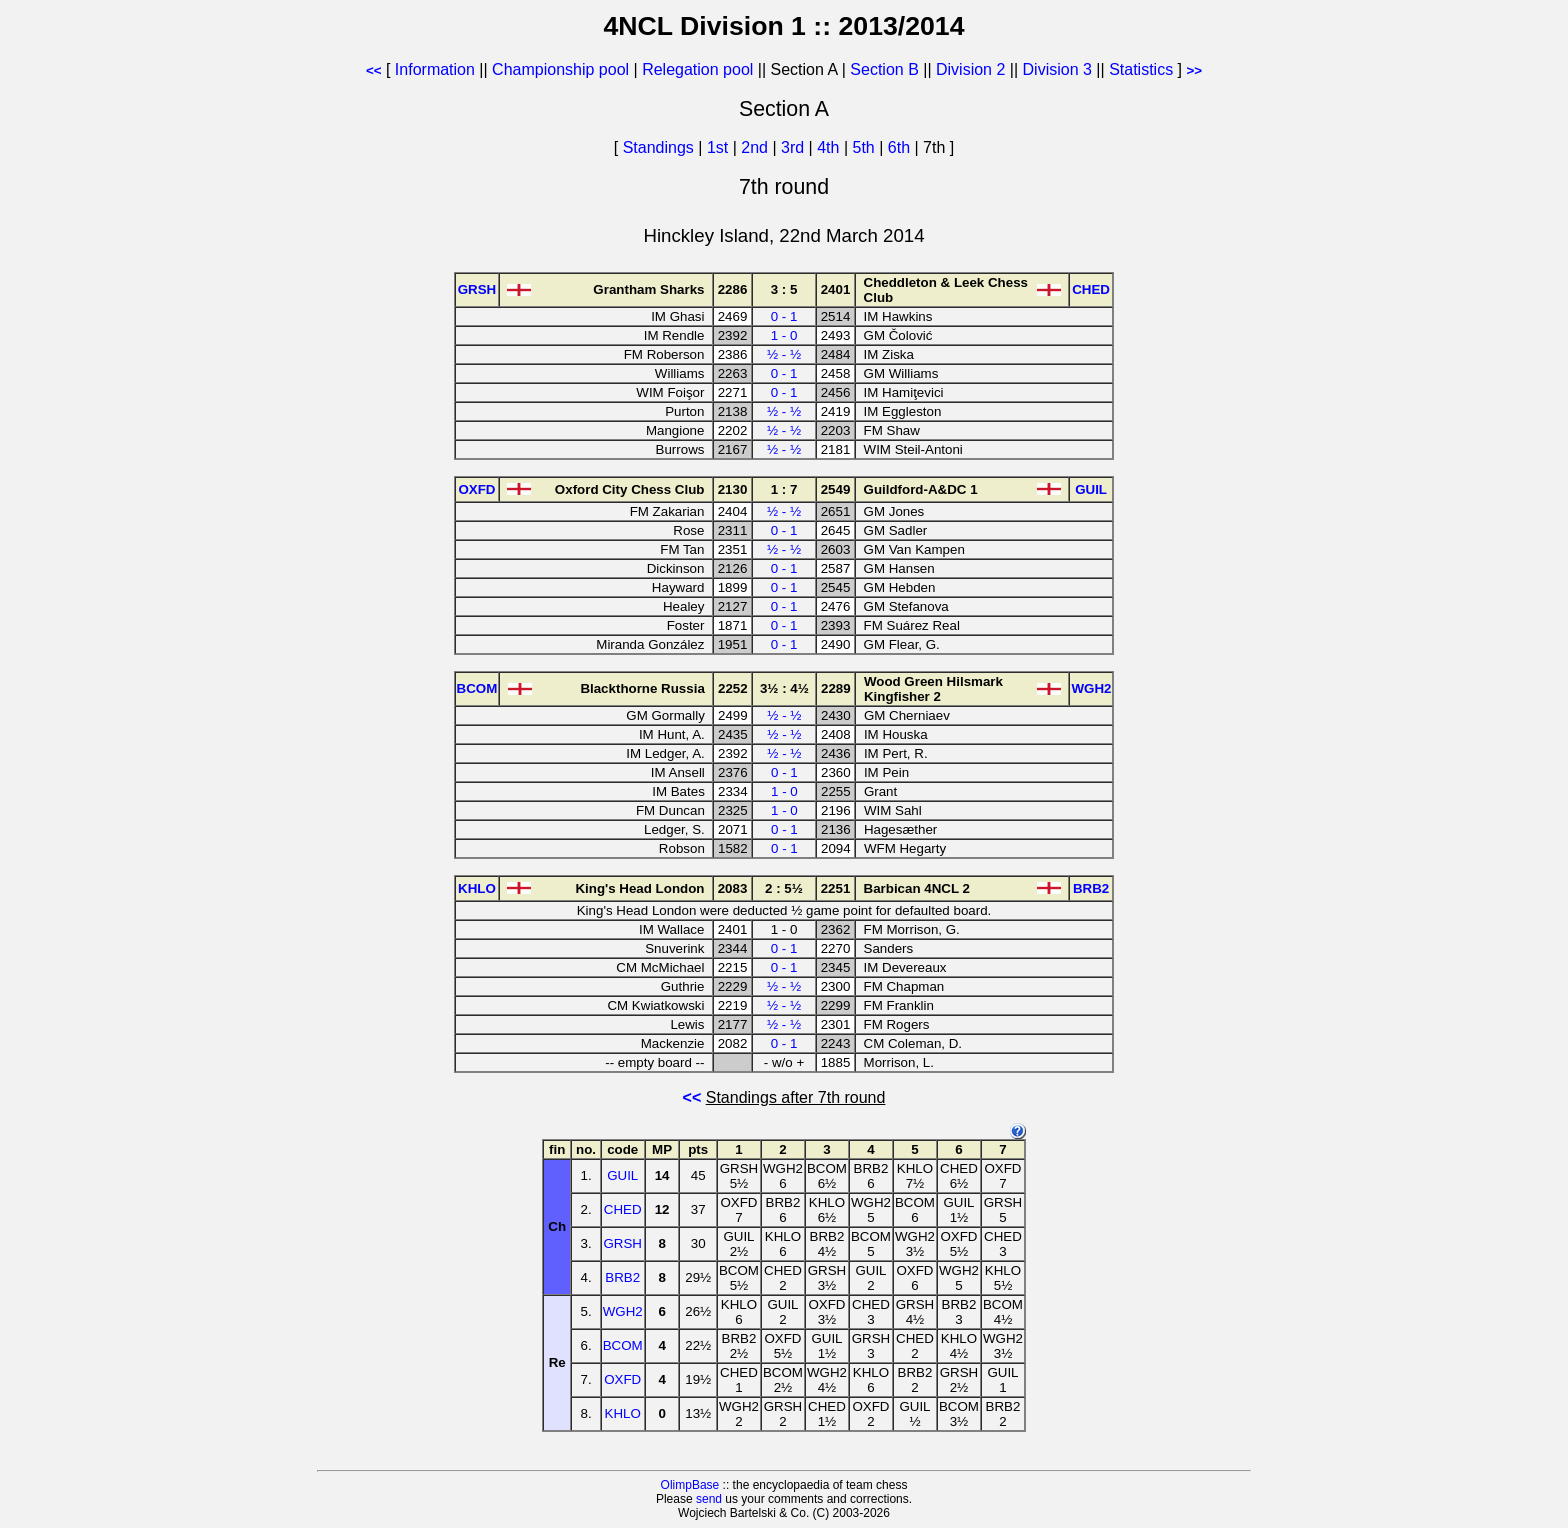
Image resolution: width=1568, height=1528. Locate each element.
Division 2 (970, 69)
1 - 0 (784, 335)
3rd (795, 147)
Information (435, 69)
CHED (623, 1209)
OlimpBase (690, 1485)
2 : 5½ (784, 888)
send (709, 1499)
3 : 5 (784, 289)
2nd (756, 147)
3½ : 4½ (784, 688)
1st (720, 147)
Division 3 (1057, 69)
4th (830, 147)
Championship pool (560, 69)
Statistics (1141, 69)
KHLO (623, 1413)
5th (866, 147)
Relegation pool (697, 69)
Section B (884, 69)
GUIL (622, 1175)
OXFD (622, 1379)
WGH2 (623, 1311)
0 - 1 (784, 316)
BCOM (623, 1345)
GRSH (622, 1243)
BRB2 (622, 1277)
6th (901, 147)
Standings (658, 147)
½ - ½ (784, 354)
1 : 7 (784, 489)
